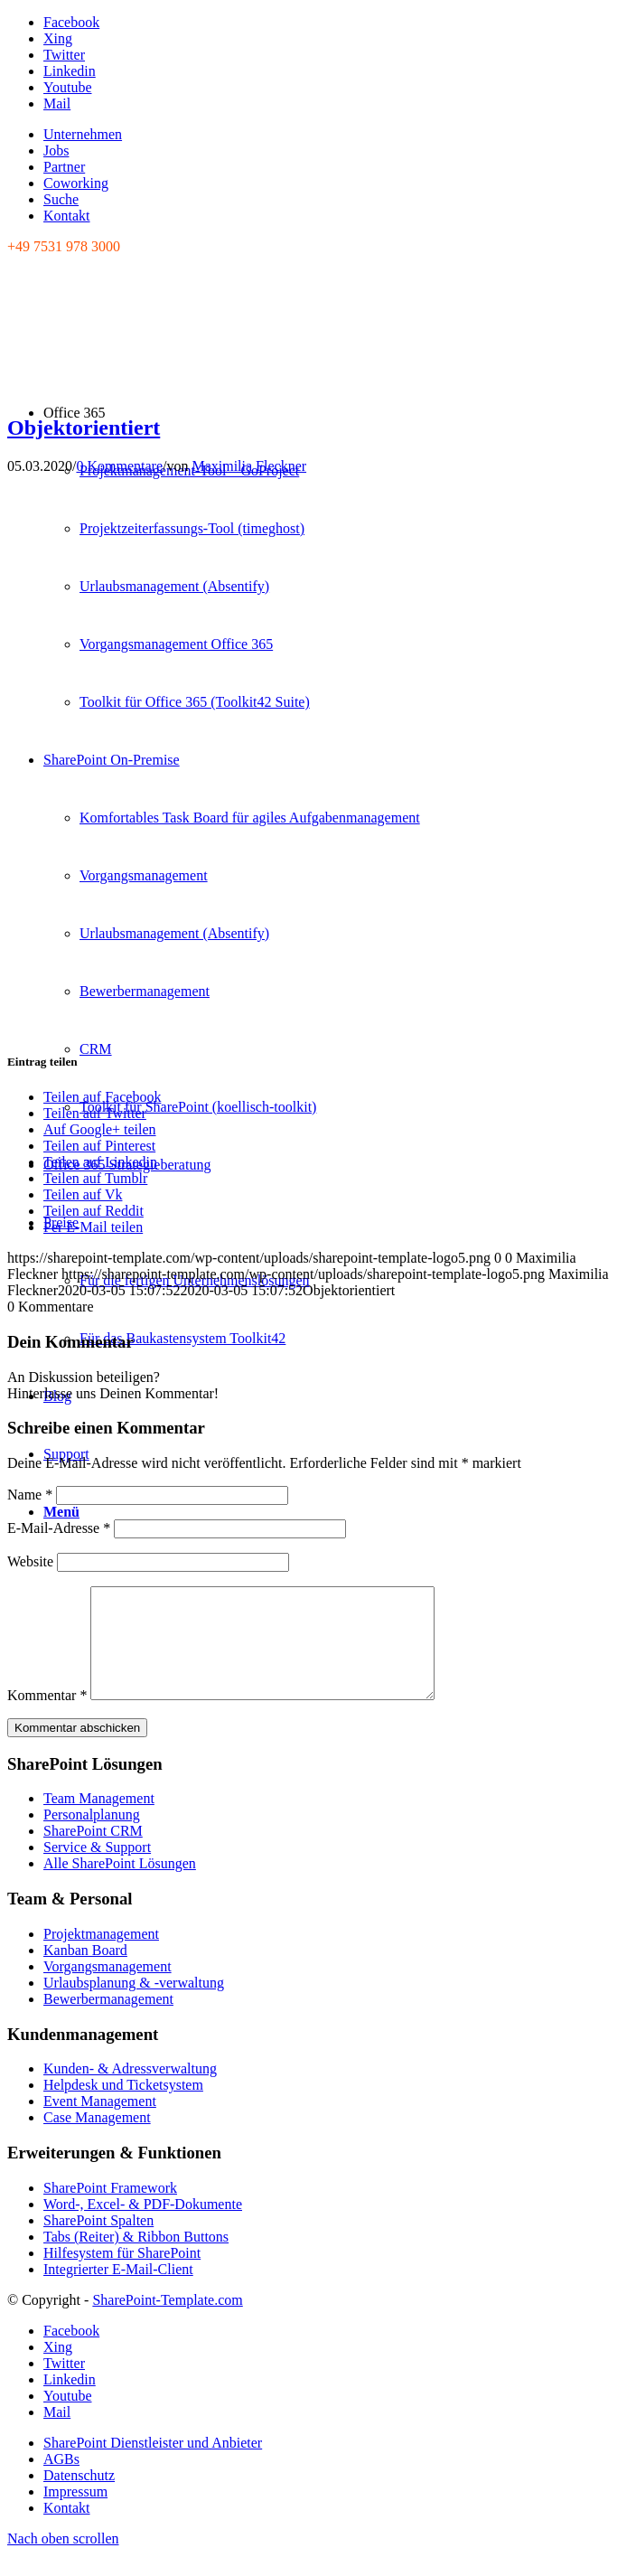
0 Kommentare (119, 466)
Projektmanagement (101, 1955)
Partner (64, 166)
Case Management (97, 2139)
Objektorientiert (83, 427)
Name (29, 1494)
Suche (61, 199)
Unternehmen (82, 134)
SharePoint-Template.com (167, 2321)
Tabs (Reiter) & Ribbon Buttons (136, 2258)
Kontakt (66, 215)
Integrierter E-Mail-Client (118, 2291)
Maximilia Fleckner (249, 466)
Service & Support (97, 1868)
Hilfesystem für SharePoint (122, 2274)
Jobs (56, 150)
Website (30, 1561)
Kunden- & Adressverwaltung (130, 2090)
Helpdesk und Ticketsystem (123, 2106)
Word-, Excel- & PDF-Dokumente (142, 2225)
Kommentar (47, 1717)
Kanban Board (85, 1971)
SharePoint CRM (93, 1852)
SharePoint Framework (110, 2209)
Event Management (99, 2122)
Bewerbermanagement (108, 2020)
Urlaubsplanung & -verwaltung (133, 2004)
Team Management (98, 1820)
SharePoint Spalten (98, 2242)
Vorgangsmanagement (107, 1988)
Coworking (75, 183)
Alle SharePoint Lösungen (119, 1885)
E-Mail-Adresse (58, 1528)
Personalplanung (91, 1836)
